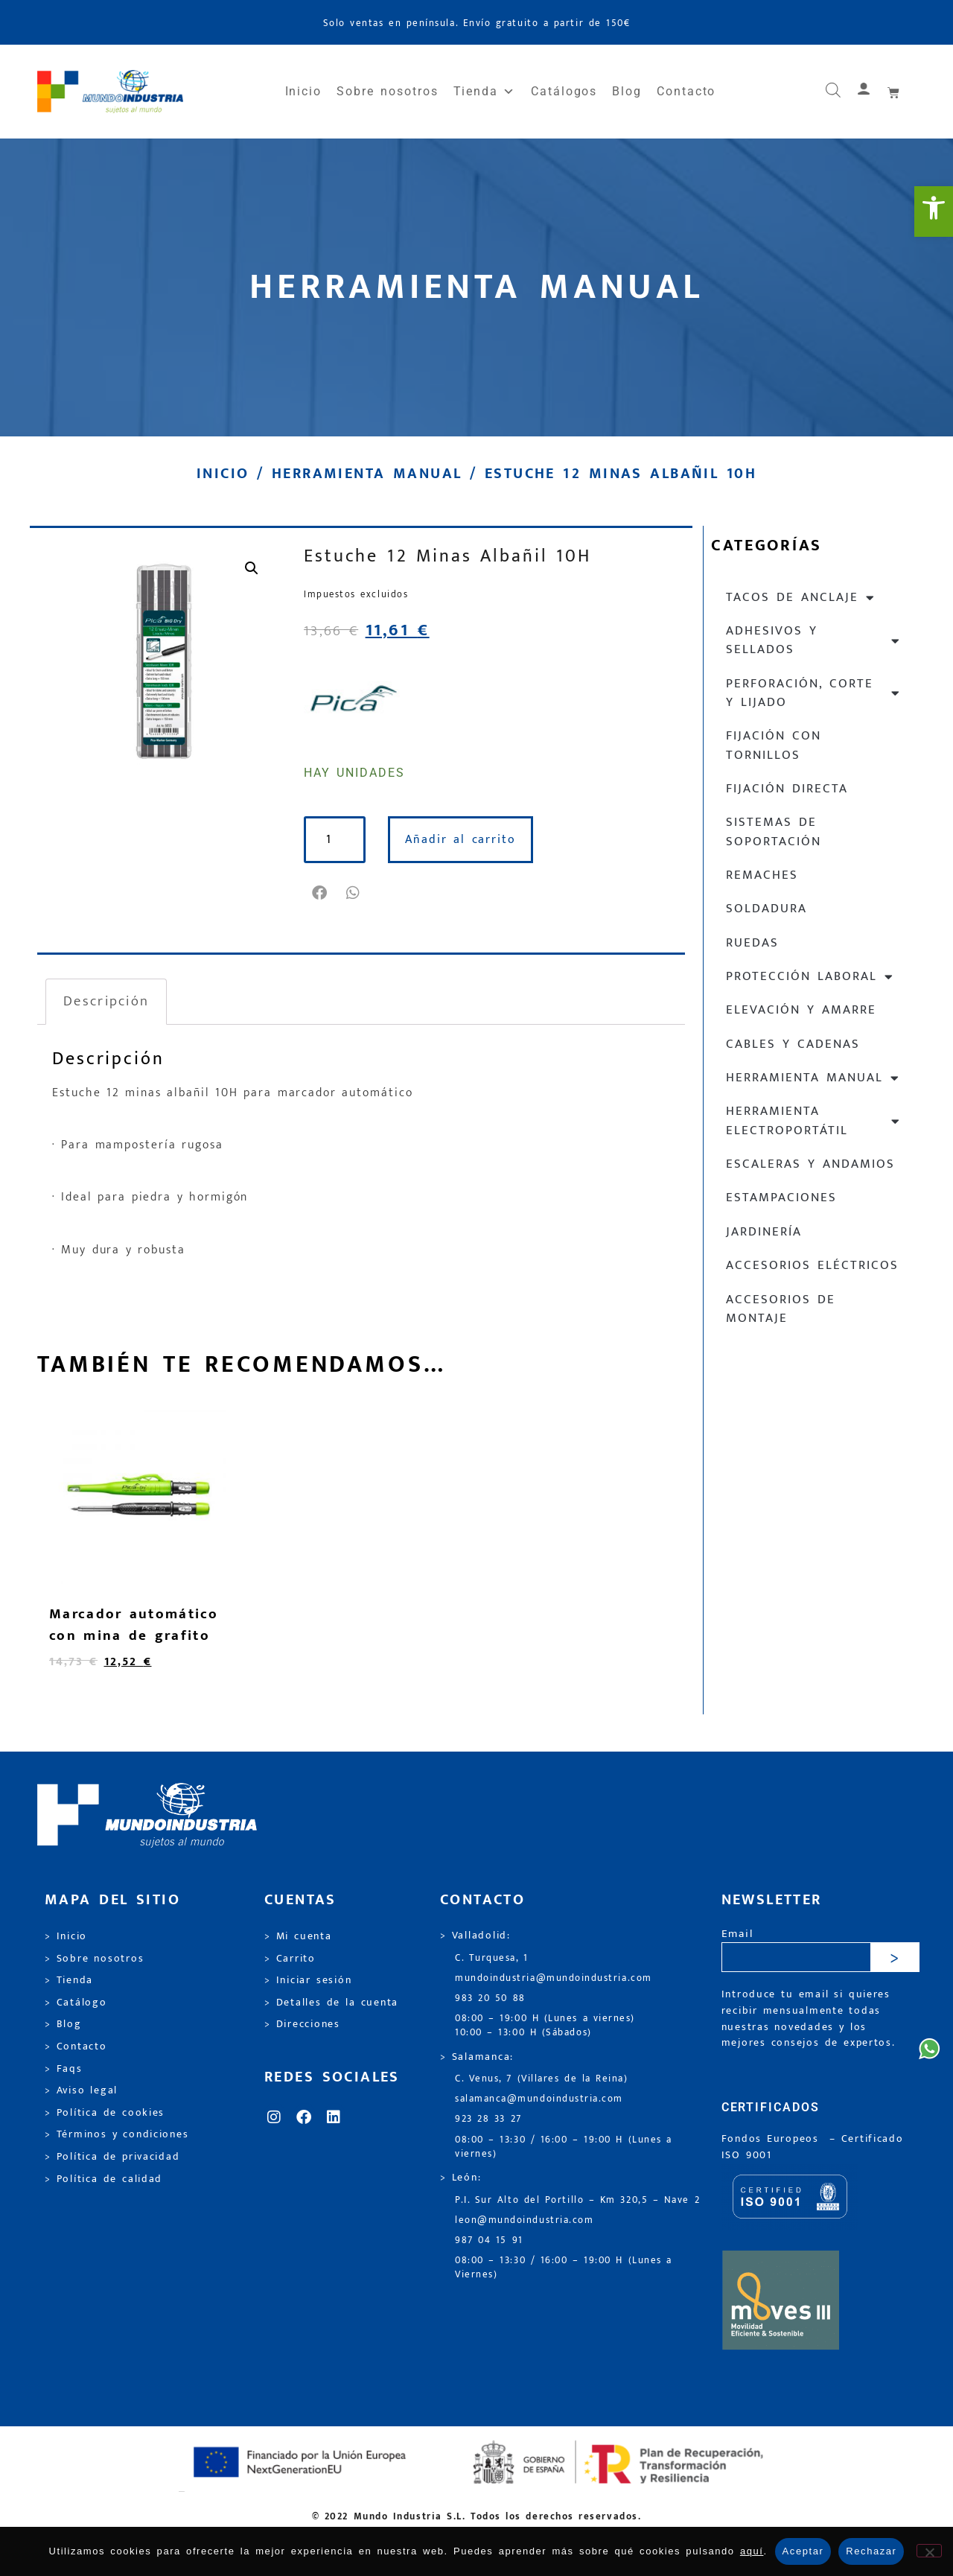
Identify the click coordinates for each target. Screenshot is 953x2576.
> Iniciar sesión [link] (307, 1980)
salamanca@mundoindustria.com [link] (539, 2099)
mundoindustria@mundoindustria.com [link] (553, 1978)
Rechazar (871, 2551)
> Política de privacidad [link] (112, 2157)
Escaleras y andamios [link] (810, 1164)
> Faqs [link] (64, 2069)
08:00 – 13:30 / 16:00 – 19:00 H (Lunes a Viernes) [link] (563, 2268)
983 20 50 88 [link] (490, 1998)
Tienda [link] (484, 92)
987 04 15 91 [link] (489, 2240)
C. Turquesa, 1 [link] (492, 1958)
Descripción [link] (106, 1001)
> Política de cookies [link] (105, 2113)
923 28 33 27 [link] (488, 2119)
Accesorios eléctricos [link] (812, 1265)
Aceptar (803, 2551)
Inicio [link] (303, 91)
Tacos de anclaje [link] (801, 597)
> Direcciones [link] (302, 2024)
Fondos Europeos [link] (772, 2139)
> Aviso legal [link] (81, 2090)
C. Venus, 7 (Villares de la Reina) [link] (541, 2079)
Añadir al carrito (470, 840)
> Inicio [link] (66, 1936)
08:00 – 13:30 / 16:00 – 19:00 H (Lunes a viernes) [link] (563, 2147)
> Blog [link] (63, 2024)
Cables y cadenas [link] (793, 1044)
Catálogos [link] (564, 91)
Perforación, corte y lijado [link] (813, 693)
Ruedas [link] (752, 942)
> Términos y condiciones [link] (116, 2134)
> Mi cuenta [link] (298, 1936)
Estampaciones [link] (781, 1197)
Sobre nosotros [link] (387, 91)
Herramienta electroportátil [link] (813, 1120)
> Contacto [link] (76, 2046)
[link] (933, 211)
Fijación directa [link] (787, 788)
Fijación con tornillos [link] (773, 745)
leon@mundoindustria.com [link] (524, 2220)
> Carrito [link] (290, 1959)
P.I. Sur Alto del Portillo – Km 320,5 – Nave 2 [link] (577, 2200)
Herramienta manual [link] (367, 473)
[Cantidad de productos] (339, 839)
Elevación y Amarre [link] (801, 1009)
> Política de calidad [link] (103, 2179)
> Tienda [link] (69, 1980)
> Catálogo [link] (76, 2002)
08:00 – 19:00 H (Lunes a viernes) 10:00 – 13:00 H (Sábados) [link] (545, 2026)
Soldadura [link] (766, 908)
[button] (320, 893)
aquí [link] (752, 2551)
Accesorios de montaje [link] (780, 1309)
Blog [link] (627, 91)
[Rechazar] (929, 2550)
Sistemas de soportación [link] (773, 831)
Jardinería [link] (764, 1231)
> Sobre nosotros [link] (94, 1959)
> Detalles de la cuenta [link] (331, 2002)
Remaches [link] (762, 875)
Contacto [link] (686, 91)
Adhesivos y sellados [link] (813, 640)
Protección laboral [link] (810, 976)
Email (737, 1934)
